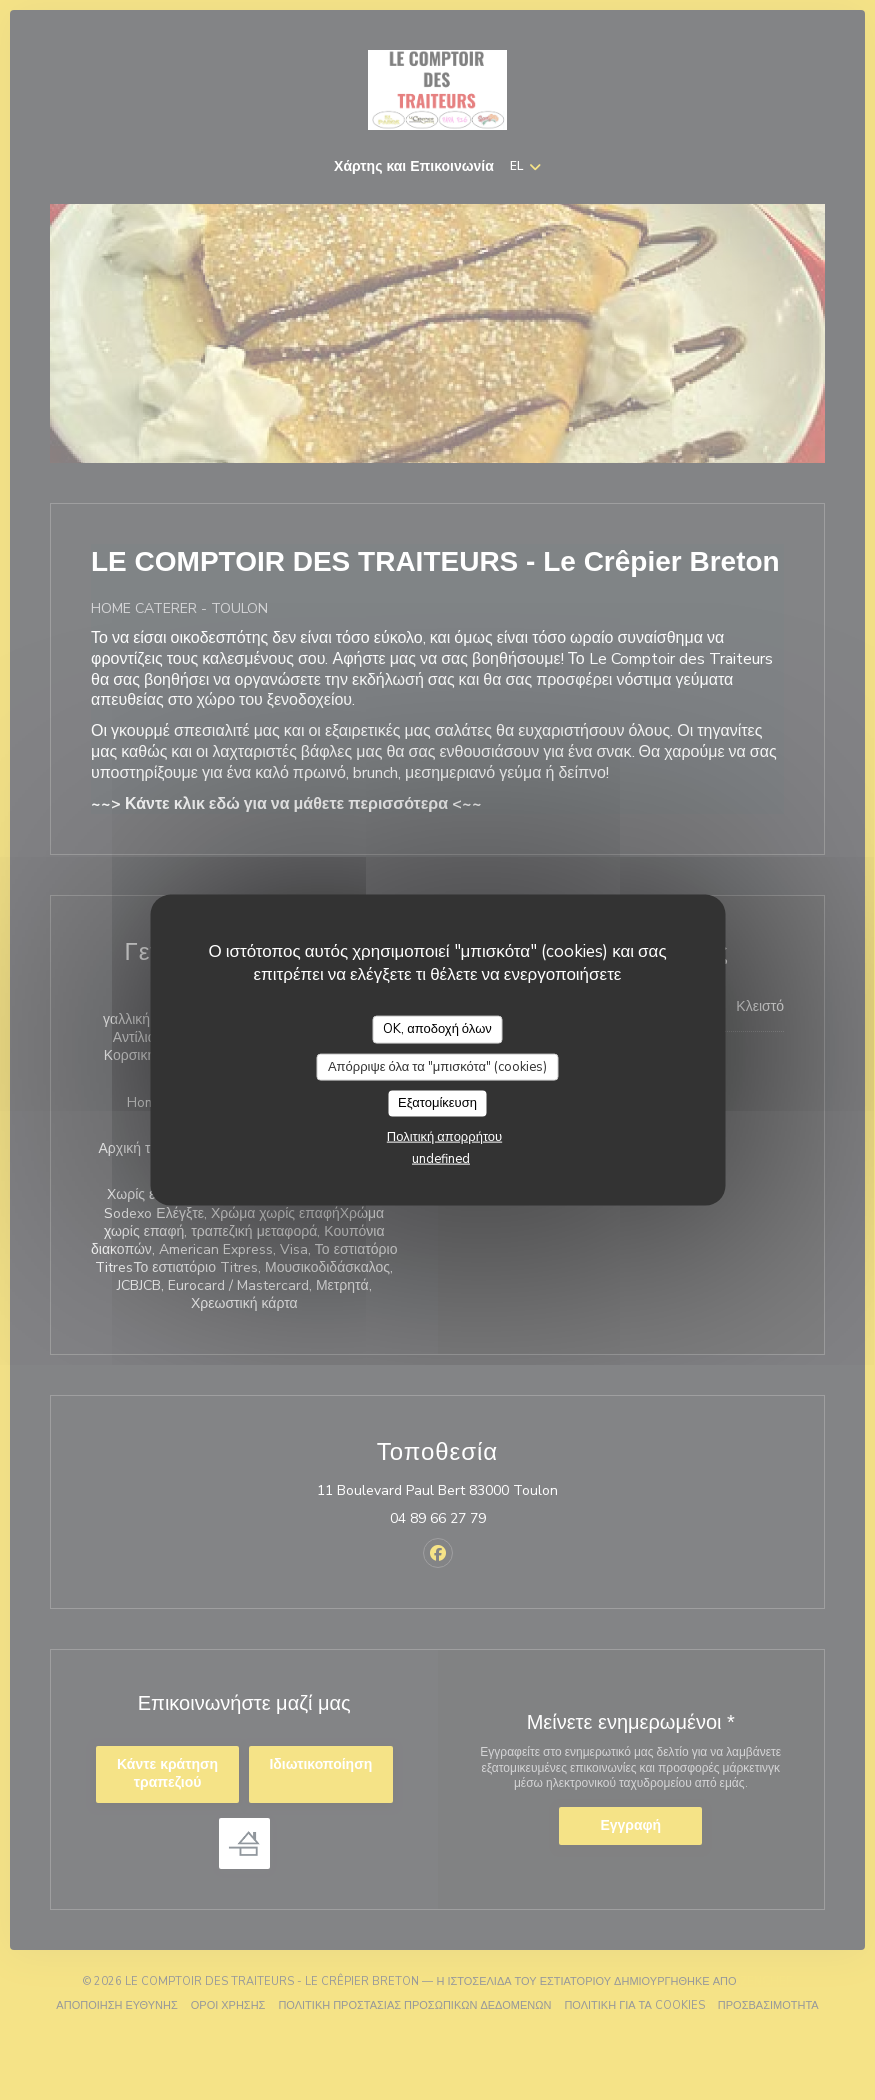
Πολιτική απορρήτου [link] (444, 1136)
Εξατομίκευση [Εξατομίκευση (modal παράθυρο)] (437, 1103)
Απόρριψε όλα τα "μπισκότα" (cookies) (437, 1066)
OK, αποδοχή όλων (437, 1029)
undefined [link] (441, 1158)
